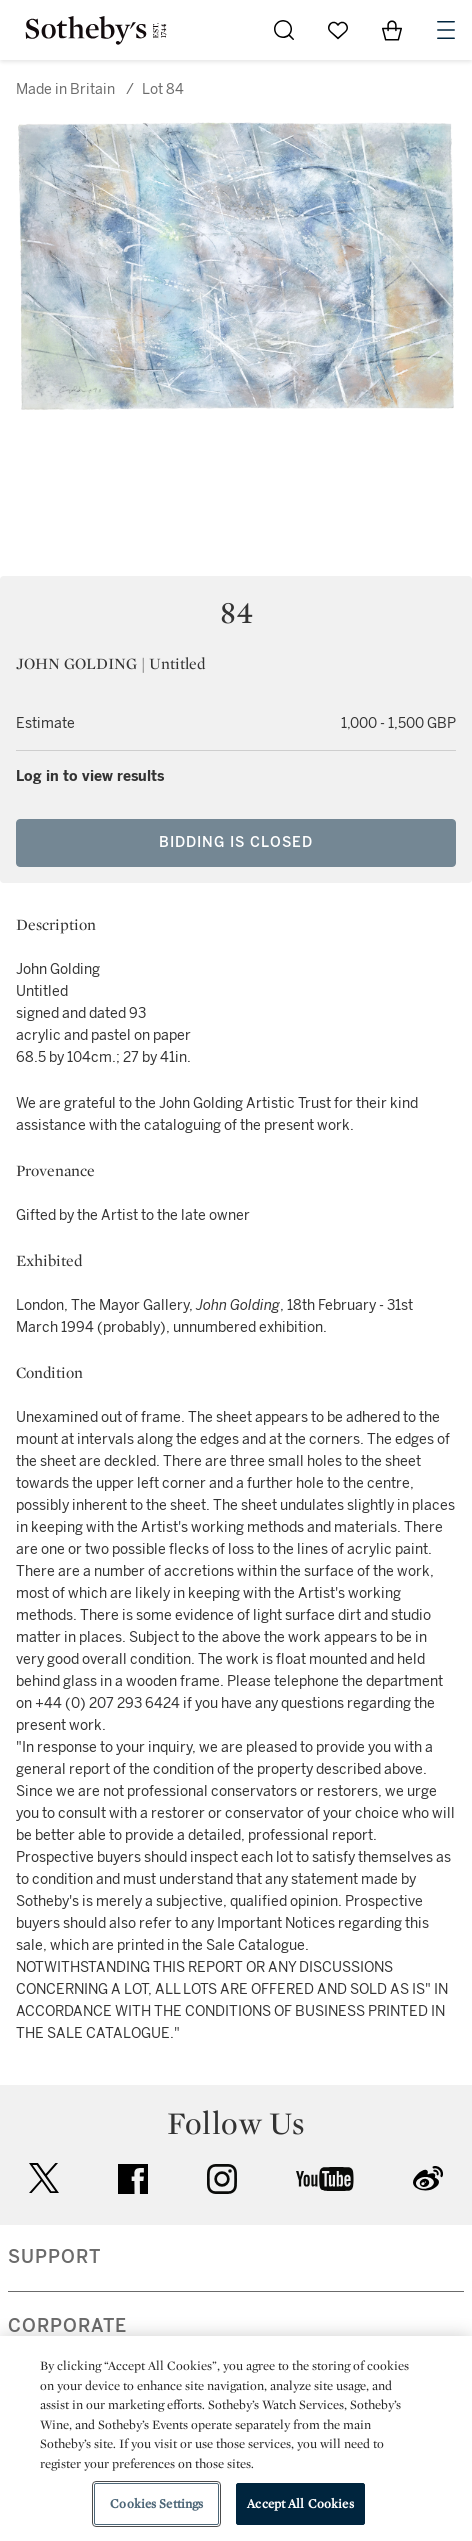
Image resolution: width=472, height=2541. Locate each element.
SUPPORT (54, 2257)
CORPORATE (67, 2326)
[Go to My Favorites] (338, 30)
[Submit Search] (284, 30)
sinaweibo (428, 2178)
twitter (44, 2178)
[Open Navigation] (446, 30)
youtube (325, 2179)
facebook (133, 2179)
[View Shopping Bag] (392, 30)
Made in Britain (65, 89)
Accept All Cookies (300, 2503)
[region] (236, 2438)
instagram (222, 2179)
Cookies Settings (156, 2503)
